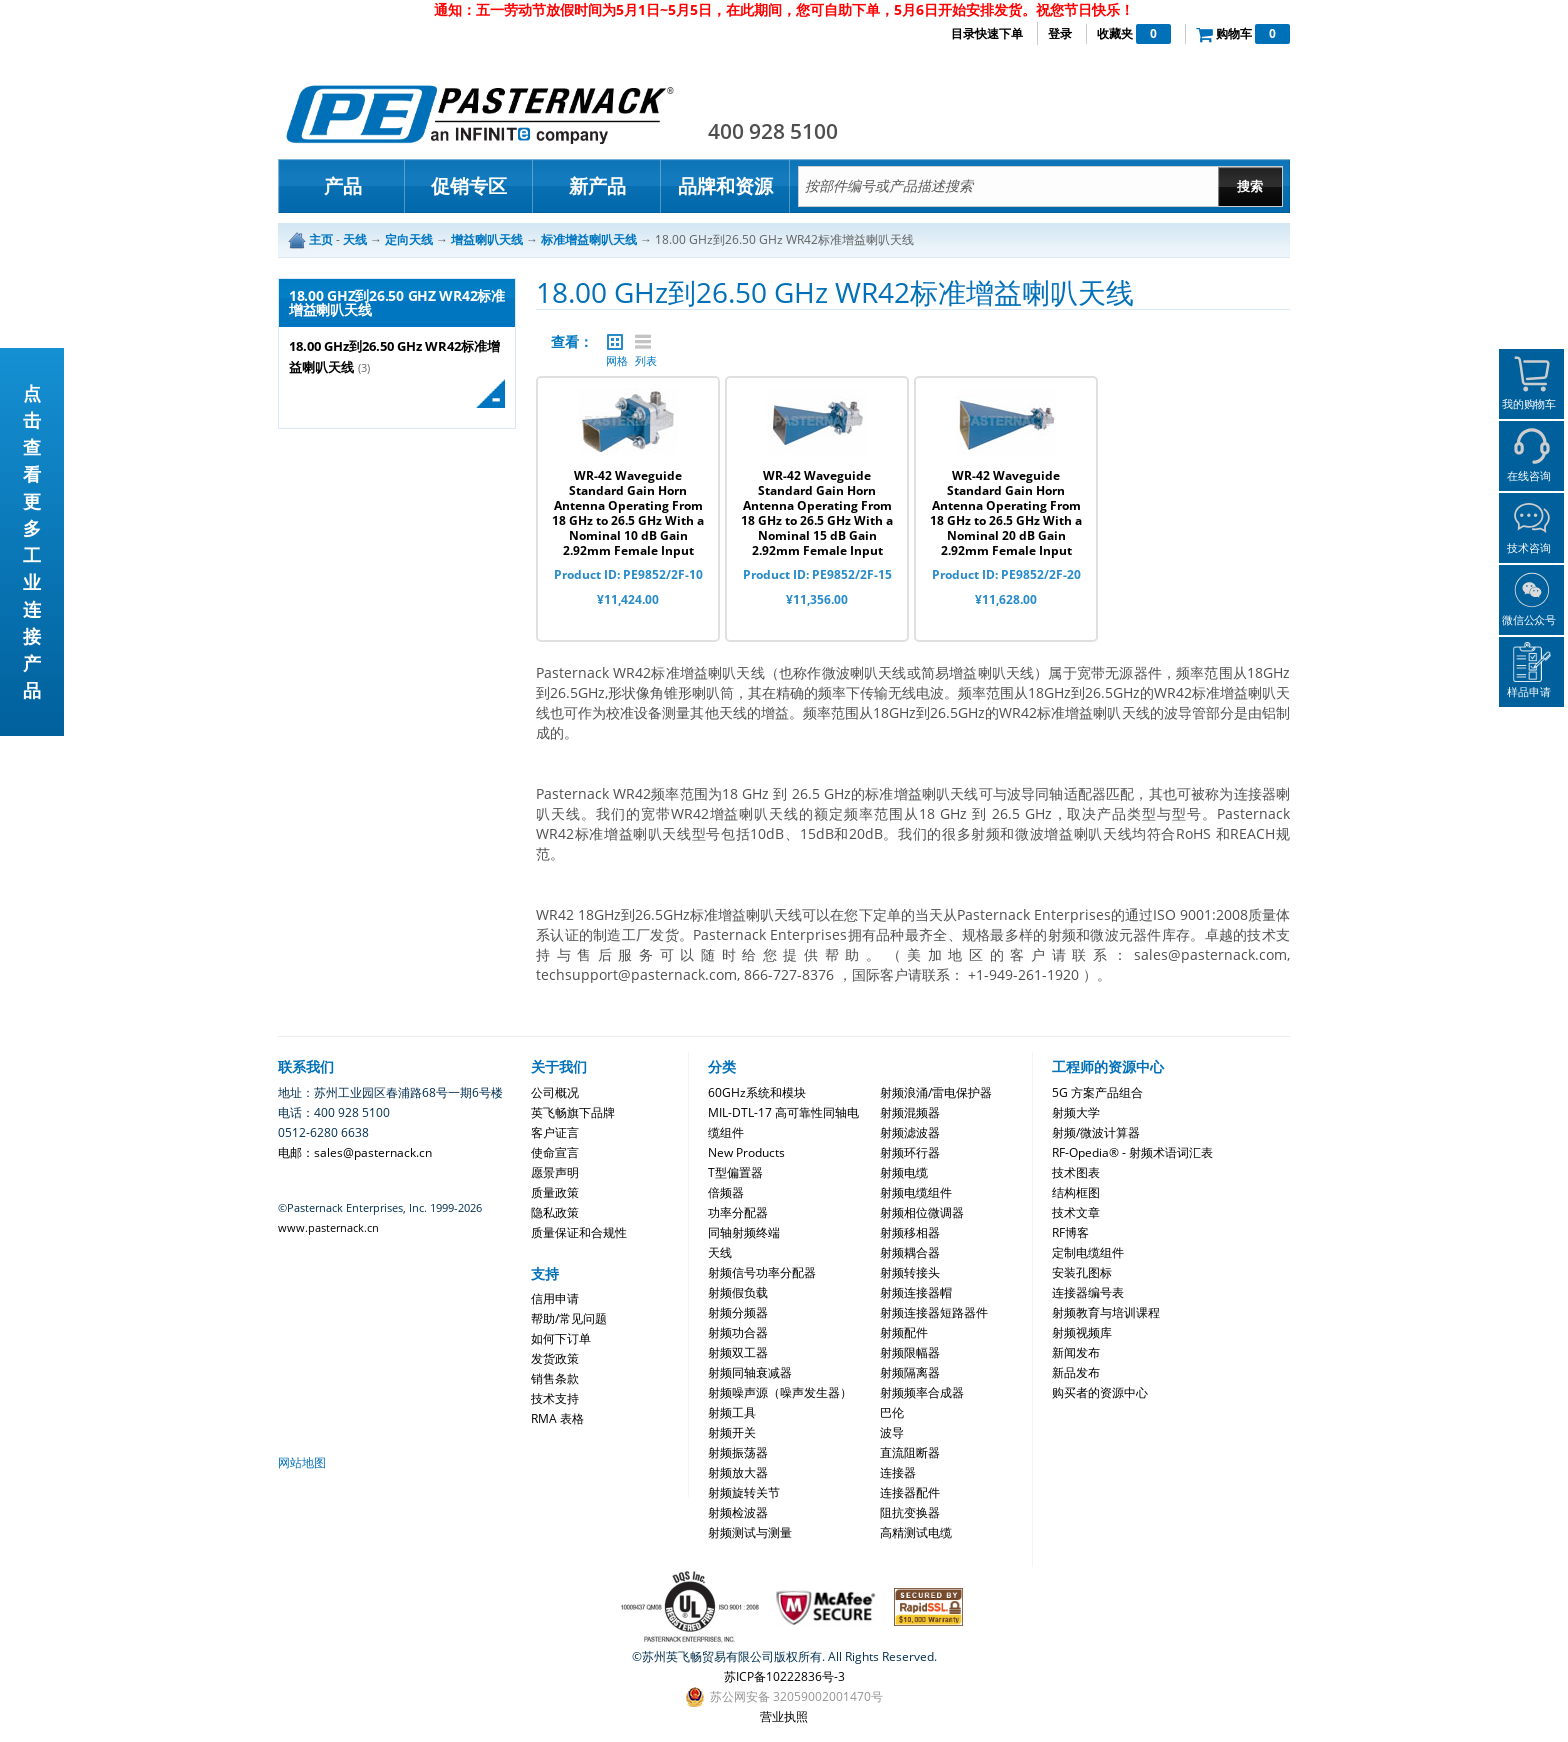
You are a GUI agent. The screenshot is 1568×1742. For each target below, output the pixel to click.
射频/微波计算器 (1096, 1132)
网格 (615, 342)
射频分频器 (738, 1312)
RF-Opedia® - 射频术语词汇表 (1132, 1152)
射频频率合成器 (922, 1392)
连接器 (898, 1472)
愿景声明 (555, 1172)
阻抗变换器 (910, 1512)
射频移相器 (910, 1232)
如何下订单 (561, 1338)
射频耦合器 (910, 1252)
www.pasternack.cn (328, 1227)
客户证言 (555, 1132)
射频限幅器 (910, 1352)
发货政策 (555, 1358)
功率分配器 (738, 1212)
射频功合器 (738, 1332)
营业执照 (784, 1716)
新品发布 (1076, 1372)
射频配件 (904, 1332)
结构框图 (1076, 1192)
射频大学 (1076, 1112)
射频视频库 (1082, 1332)
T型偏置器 (735, 1172)
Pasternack (480, 114)
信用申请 (555, 1298)
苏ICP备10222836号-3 (784, 1676)
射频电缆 (904, 1172)
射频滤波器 (910, 1132)
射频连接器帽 (916, 1292)
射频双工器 (738, 1352)
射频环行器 (910, 1152)
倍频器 (726, 1192)
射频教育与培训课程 (1106, 1312)
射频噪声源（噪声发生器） (780, 1392)
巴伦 (892, 1412)
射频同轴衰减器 (750, 1372)
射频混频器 (910, 1112)
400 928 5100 (773, 131)
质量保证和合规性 (579, 1232)
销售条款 (555, 1378)
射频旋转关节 (744, 1492)
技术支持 (555, 1398)
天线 (720, 1252)
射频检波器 (738, 1512)
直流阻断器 (910, 1452)
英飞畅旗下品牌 (573, 1112)
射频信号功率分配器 (762, 1272)
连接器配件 (910, 1492)
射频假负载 (738, 1292)
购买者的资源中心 (1100, 1392)
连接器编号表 (1088, 1292)
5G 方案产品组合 (1097, 1092)
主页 (321, 239)
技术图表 (1076, 1172)
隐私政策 (555, 1212)
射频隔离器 (910, 1372)
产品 (343, 186)
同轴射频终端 (744, 1232)
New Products (746, 1152)
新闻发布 (1076, 1352)
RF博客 (1070, 1232)
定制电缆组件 (1088, 1252)
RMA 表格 (557, 1418)
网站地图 (302, 1462)
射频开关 (732, 1432)
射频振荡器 (738, 1452)
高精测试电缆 (916, 1532)
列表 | (643, 342)
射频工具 (732, 1412)
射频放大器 (738, 1472)
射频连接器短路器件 (934, 1312)
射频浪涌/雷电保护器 (936, 1092)
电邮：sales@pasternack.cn (355, 1152)
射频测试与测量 (750, 1532)
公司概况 (555, 1092)
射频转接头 (910, 1272)
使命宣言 (555, 1152)
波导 (892, 1432)
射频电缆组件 (916, 1192)
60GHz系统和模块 (757, 1092)
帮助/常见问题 (569, 1318)
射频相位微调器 (922, 1212)
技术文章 (1076, 1212)
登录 (1060, 33)
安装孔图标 (1082, 1272)
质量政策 (555, 1192)
